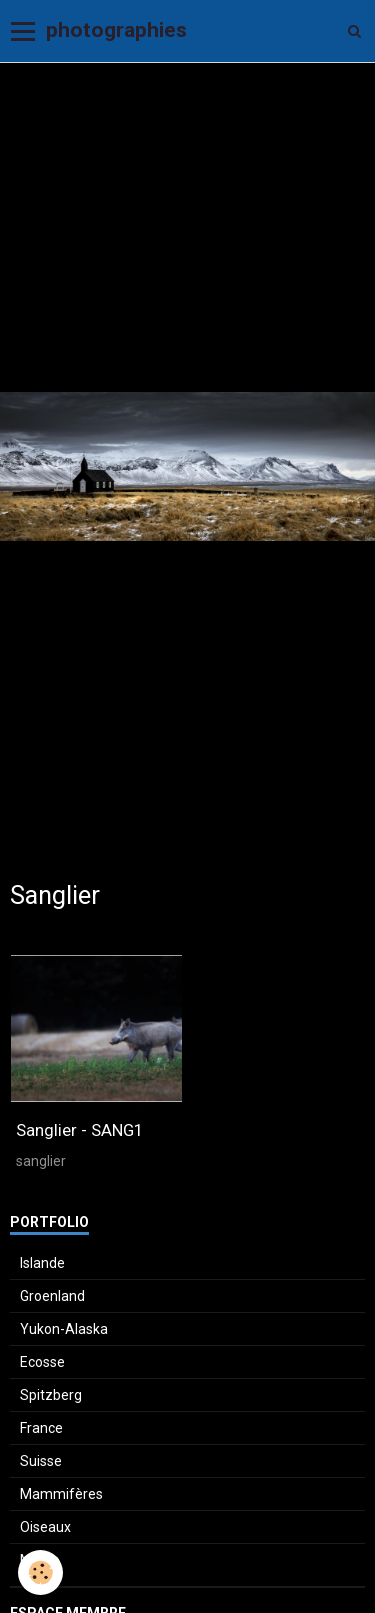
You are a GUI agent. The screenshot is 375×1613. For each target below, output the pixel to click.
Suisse (41, 1461)
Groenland (52, 1296)
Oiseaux (45, 1527)
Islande (42, 1263)
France (41, 1428)
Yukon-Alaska (64, 1329)
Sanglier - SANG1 (79, 1130)
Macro (40, 1560)
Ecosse (42, 1362)
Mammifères (61, 1494)
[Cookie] (40, 1572)
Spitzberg (51, 1395)
